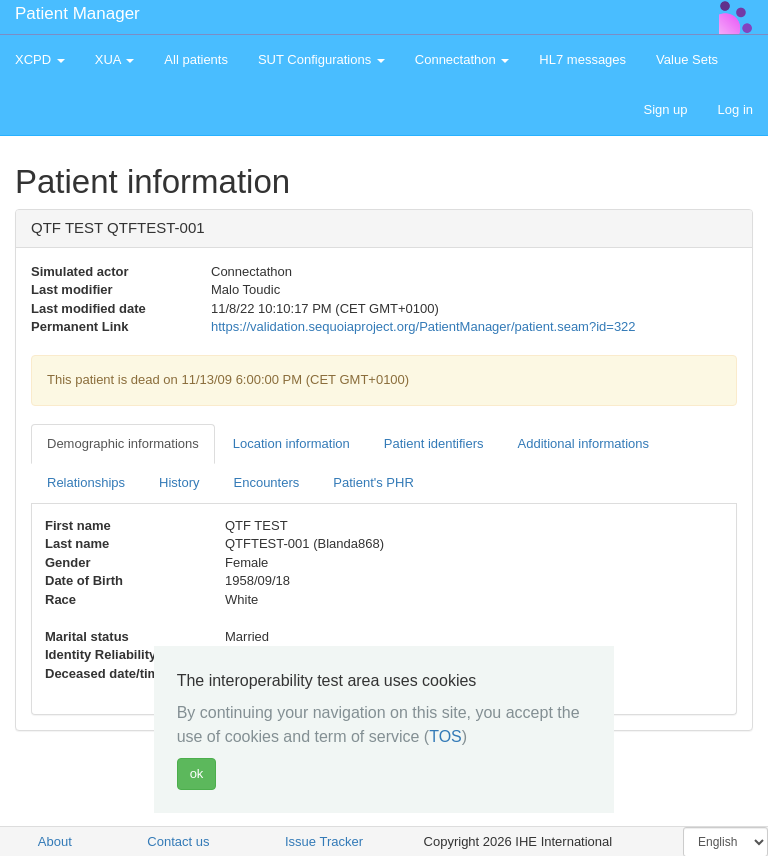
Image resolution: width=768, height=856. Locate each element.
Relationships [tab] (86, 482)
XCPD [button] (40, 59)
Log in (735, 109)
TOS (445, 736)
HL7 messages (582, 59)
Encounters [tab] (267, 482)
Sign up (665, 109)
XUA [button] (115, 59)
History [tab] (179, 482)
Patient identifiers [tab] (434, 443)
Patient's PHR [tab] (373, 482)
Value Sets (687, 59)
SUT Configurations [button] (321, 59)
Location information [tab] (291, 443)
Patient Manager (77, 13)
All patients (196, 59)
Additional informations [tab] (584, 443)
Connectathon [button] (462, 59)
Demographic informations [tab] (123, 443)
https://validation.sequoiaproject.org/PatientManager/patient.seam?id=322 (423, 326)
